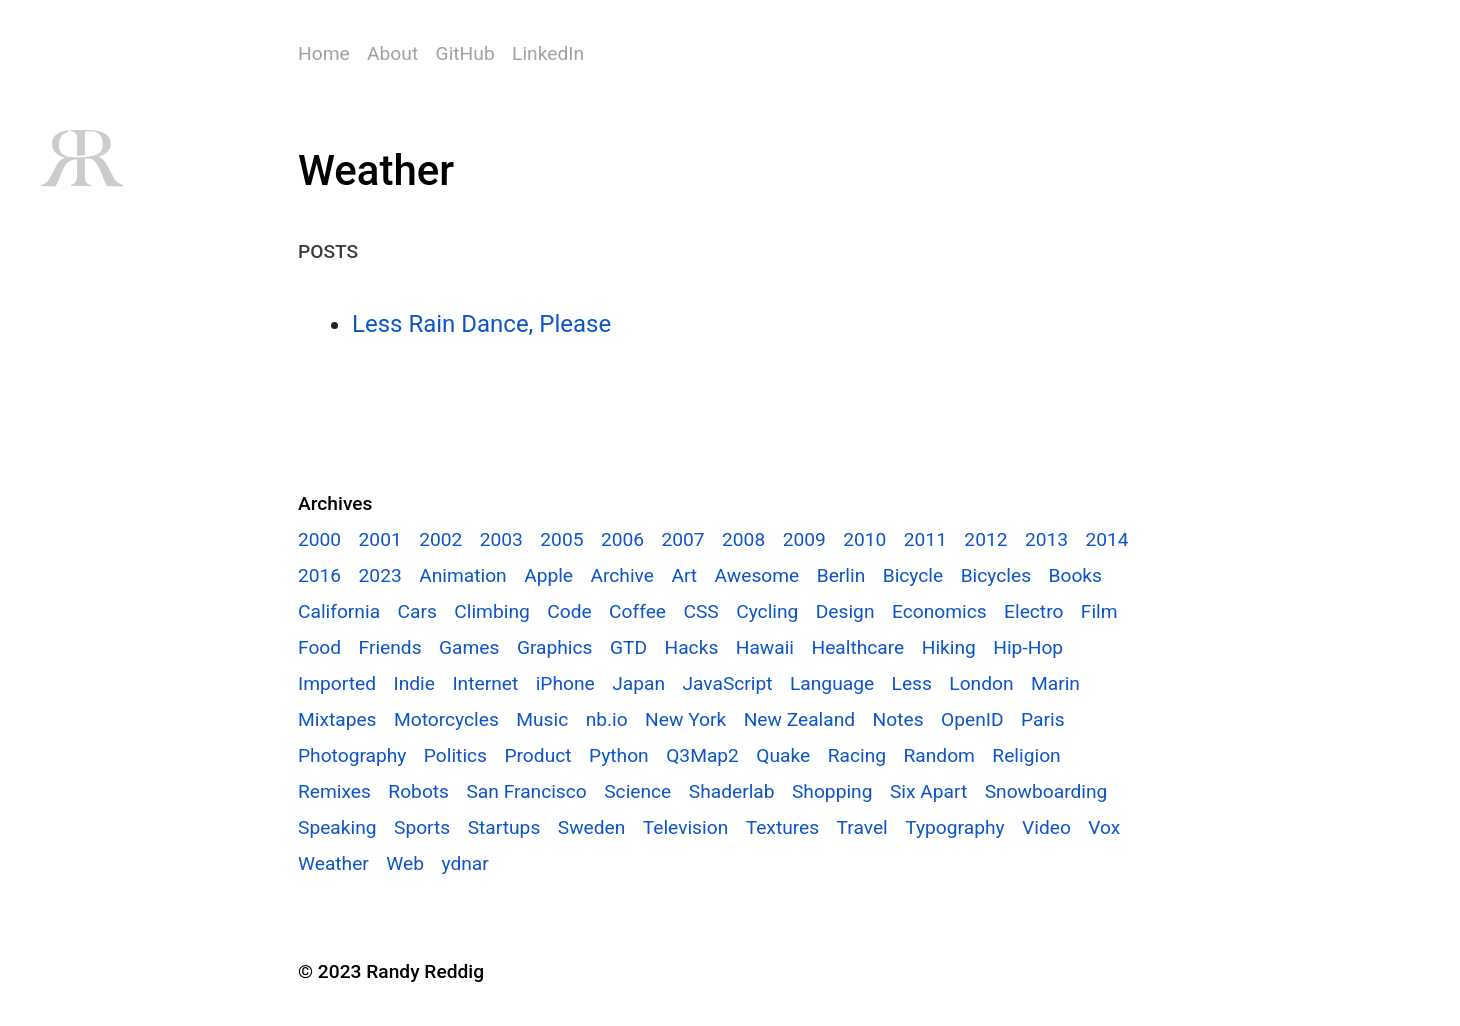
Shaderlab (732, 791)
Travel (862, 827)
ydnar (464, 863)
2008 (743, 539)
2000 (319, 539)
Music (542, 719)
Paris (1043, 719)
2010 (864, 539)
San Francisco (526, 791)
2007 (682, 539)
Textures (782, 827)
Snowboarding (1046, 791)
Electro (1033, 611)
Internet (485, 683)
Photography (352, 755)
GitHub (465, 53)
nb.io (607, 719)
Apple (548, 575)
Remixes (334, 791)
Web (405, 863)
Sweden (592, 827)
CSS (700, 611)
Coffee (637, 611)
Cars (417, 611)
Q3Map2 (702, 755)
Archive (621, 575)
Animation (463, 575)
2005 (561, 539)
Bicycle (913, 575)
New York (685, 719)
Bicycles (996, 575)
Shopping (832, 791)
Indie (413, 683)
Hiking (949, 647)
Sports (422, 827)
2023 (380, 575)
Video (1046, 827)
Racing (857, 755)
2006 (622, 539)
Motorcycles (446, 719)
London (981, 683)
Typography (954, 827)
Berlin (841, 575)
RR (81, 158)
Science (637, 791)
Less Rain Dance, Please (481, 324)
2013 (1046, 539)
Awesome (757, 575)
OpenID (972, 719)
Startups (504, 827)
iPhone (565, 683)
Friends (390, 647)
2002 (440, 539)
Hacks (691, 647)
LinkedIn (548, 53)
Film (1099, 611)
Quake (783, 755)
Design (845, 611)
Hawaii (765, 647)
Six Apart (928, 791)
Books (1074, 575)
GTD (628, 647)
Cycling (767, 611)
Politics (455, 755)
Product (537, 755)
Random (938, 755)
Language (832, 683)
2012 (985, 539)
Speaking (337, 827)
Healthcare (857, 647)
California (339, 611)
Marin (1055, 683)
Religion (1026, 755)
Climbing (491, 611)
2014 (1107, 539)
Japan (638, 683)
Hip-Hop (1028, 647)
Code (569, 611)
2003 (501, 539)
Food (319, 647)
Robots (418, 791)
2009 (804, 539)
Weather (333, 863)
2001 (380, 539)
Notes (898, 719)
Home (324, 53)
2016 (319, 575)
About (392, 53)
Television (685, 827)
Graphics (555, 647)
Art (684, 575)
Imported (337, 683)
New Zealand (799, 719)
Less (912, 683)
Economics (939, 611)
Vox (1104, 827)
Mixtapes (337, 719)
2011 (925, 539)
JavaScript (727, 683)
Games (469, 647)
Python (619, 755)
